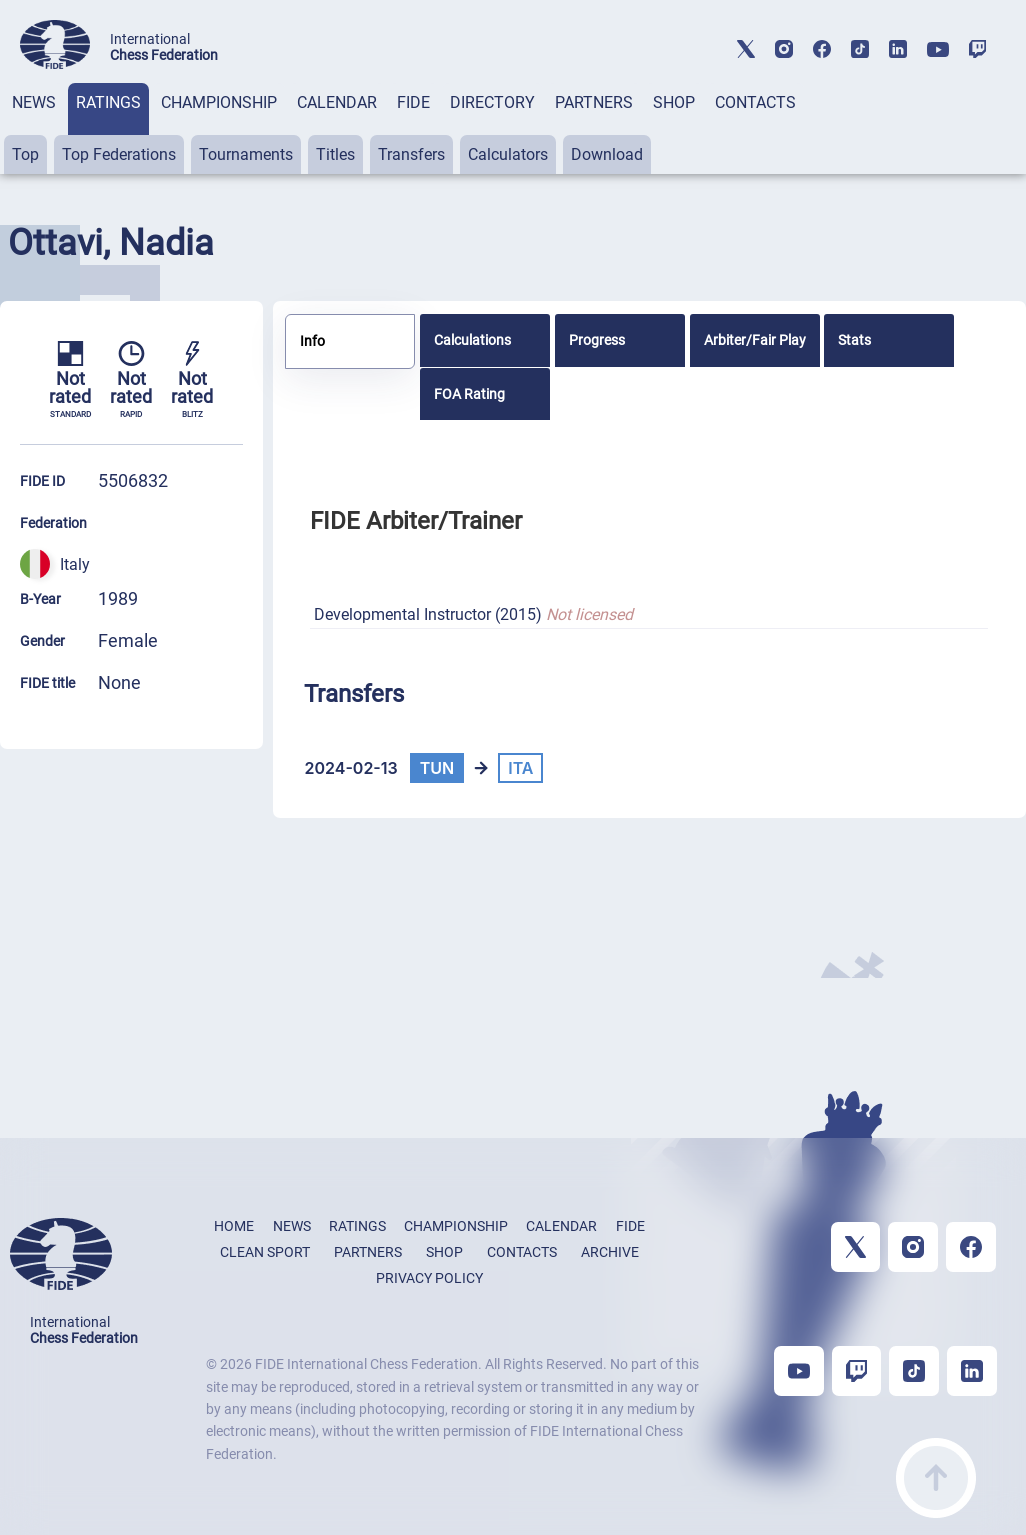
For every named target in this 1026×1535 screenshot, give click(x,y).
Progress (597, 340)
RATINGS (108, 102)
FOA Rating (469, 394)
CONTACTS (755, 102)
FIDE (413, 102)
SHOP (674, 102)
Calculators (508, 154)
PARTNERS (594, 102)
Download (607, 154)
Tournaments (246, 154)
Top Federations (119, 154)
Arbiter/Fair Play (755, 340)
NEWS (34, 102)
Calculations (472, 340)
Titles (335, 154)
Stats (854, 340)
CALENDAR (337, 102)
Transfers (411, 154)
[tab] (34, 128)
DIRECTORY (492, 102)
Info (312, 341)
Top (25, 154)
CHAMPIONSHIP (219, 102)
